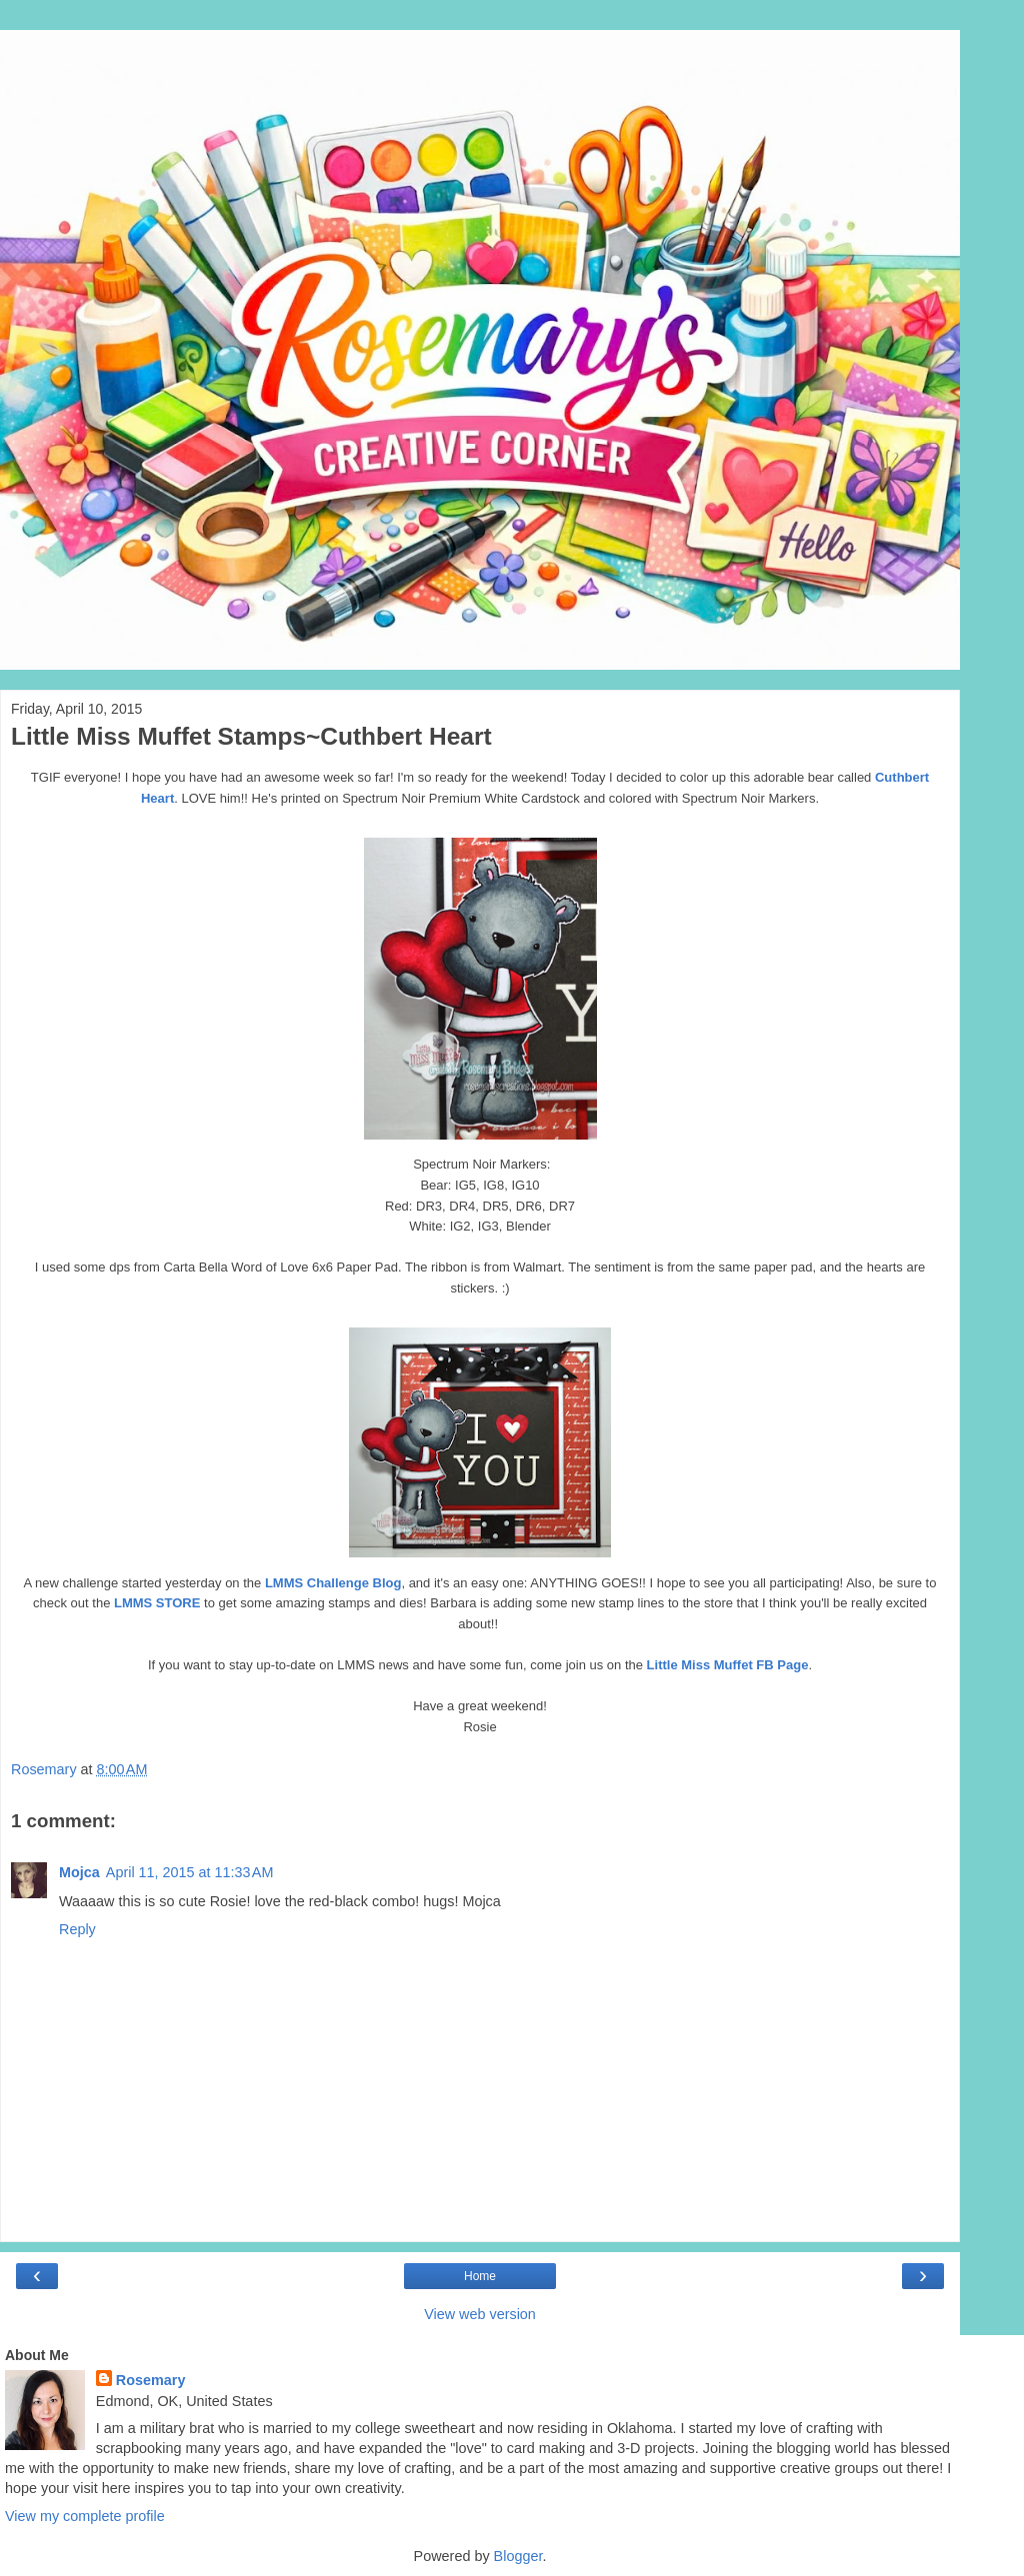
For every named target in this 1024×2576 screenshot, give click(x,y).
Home (480, 2276)
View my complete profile (85, 2516)
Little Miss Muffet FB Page (728, 1664)
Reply (77, 1929)
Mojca (79, 1872)
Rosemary (151, 2380)
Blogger (518, 2556)
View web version (480, 2314)
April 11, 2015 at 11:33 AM (190, 1872)
